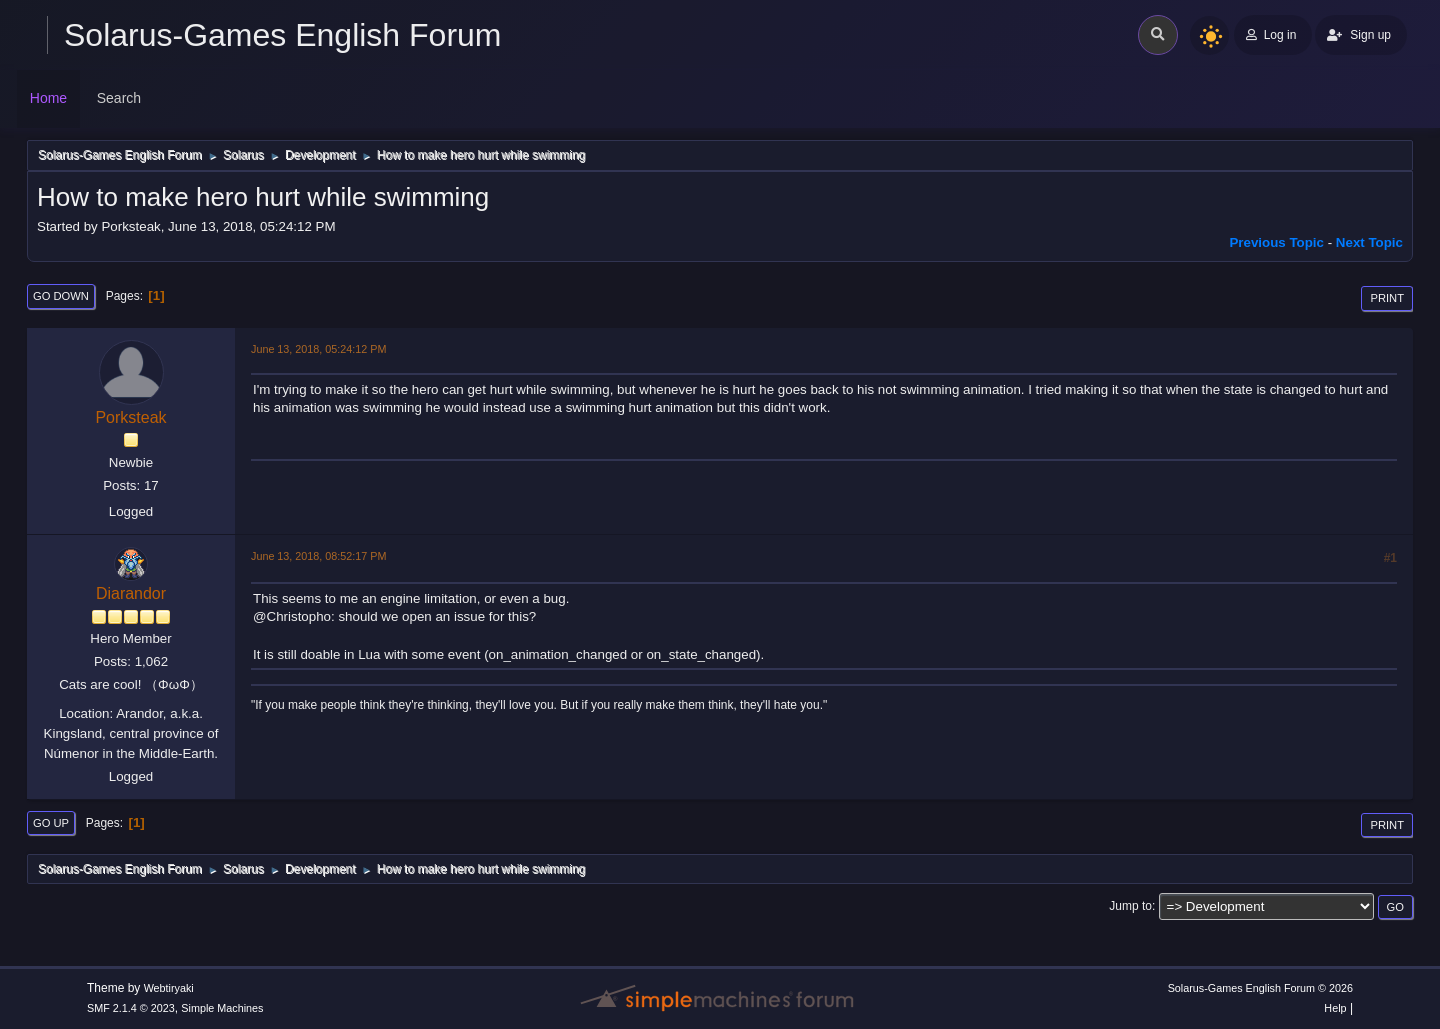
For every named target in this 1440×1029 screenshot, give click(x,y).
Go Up (51, 823)
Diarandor (131, 593)
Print (1387, 298)
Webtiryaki (169, 988)
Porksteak (130, 417)
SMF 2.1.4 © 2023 (131, 1008)
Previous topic (1276, 242)
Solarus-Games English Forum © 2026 (1260, 988)
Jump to (1130, 906)
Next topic (1369, 242)
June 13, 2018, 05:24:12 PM (318, 349)
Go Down (61, 296)
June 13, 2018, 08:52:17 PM (318, 556)
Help (1335, 1008)
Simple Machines (222, 1008)
